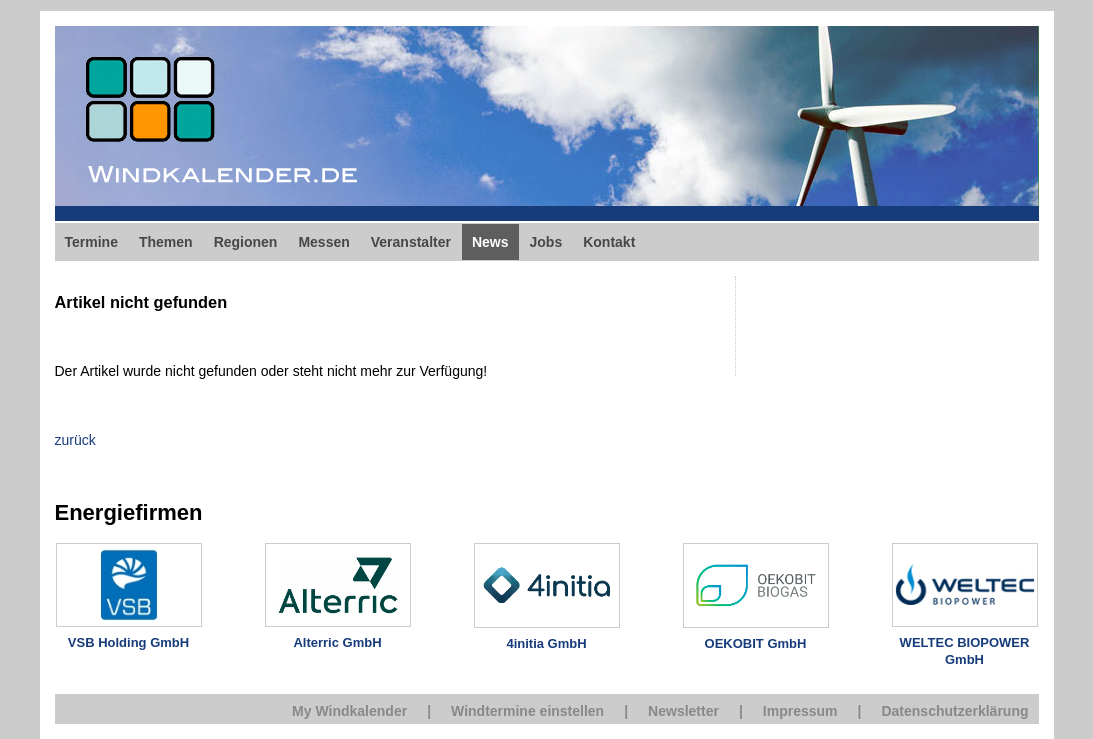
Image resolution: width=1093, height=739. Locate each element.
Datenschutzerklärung (954, 711)
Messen (323, 242)
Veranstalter (411, 242)
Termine (91, 242)
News (490, 242)
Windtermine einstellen (527, 711)
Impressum (800, 711)
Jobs (546, 242)
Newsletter (683, 711)
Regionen (246, 242)
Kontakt (609, 242)
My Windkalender (349, 711)
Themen (166, 242)
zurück (75, 440)
